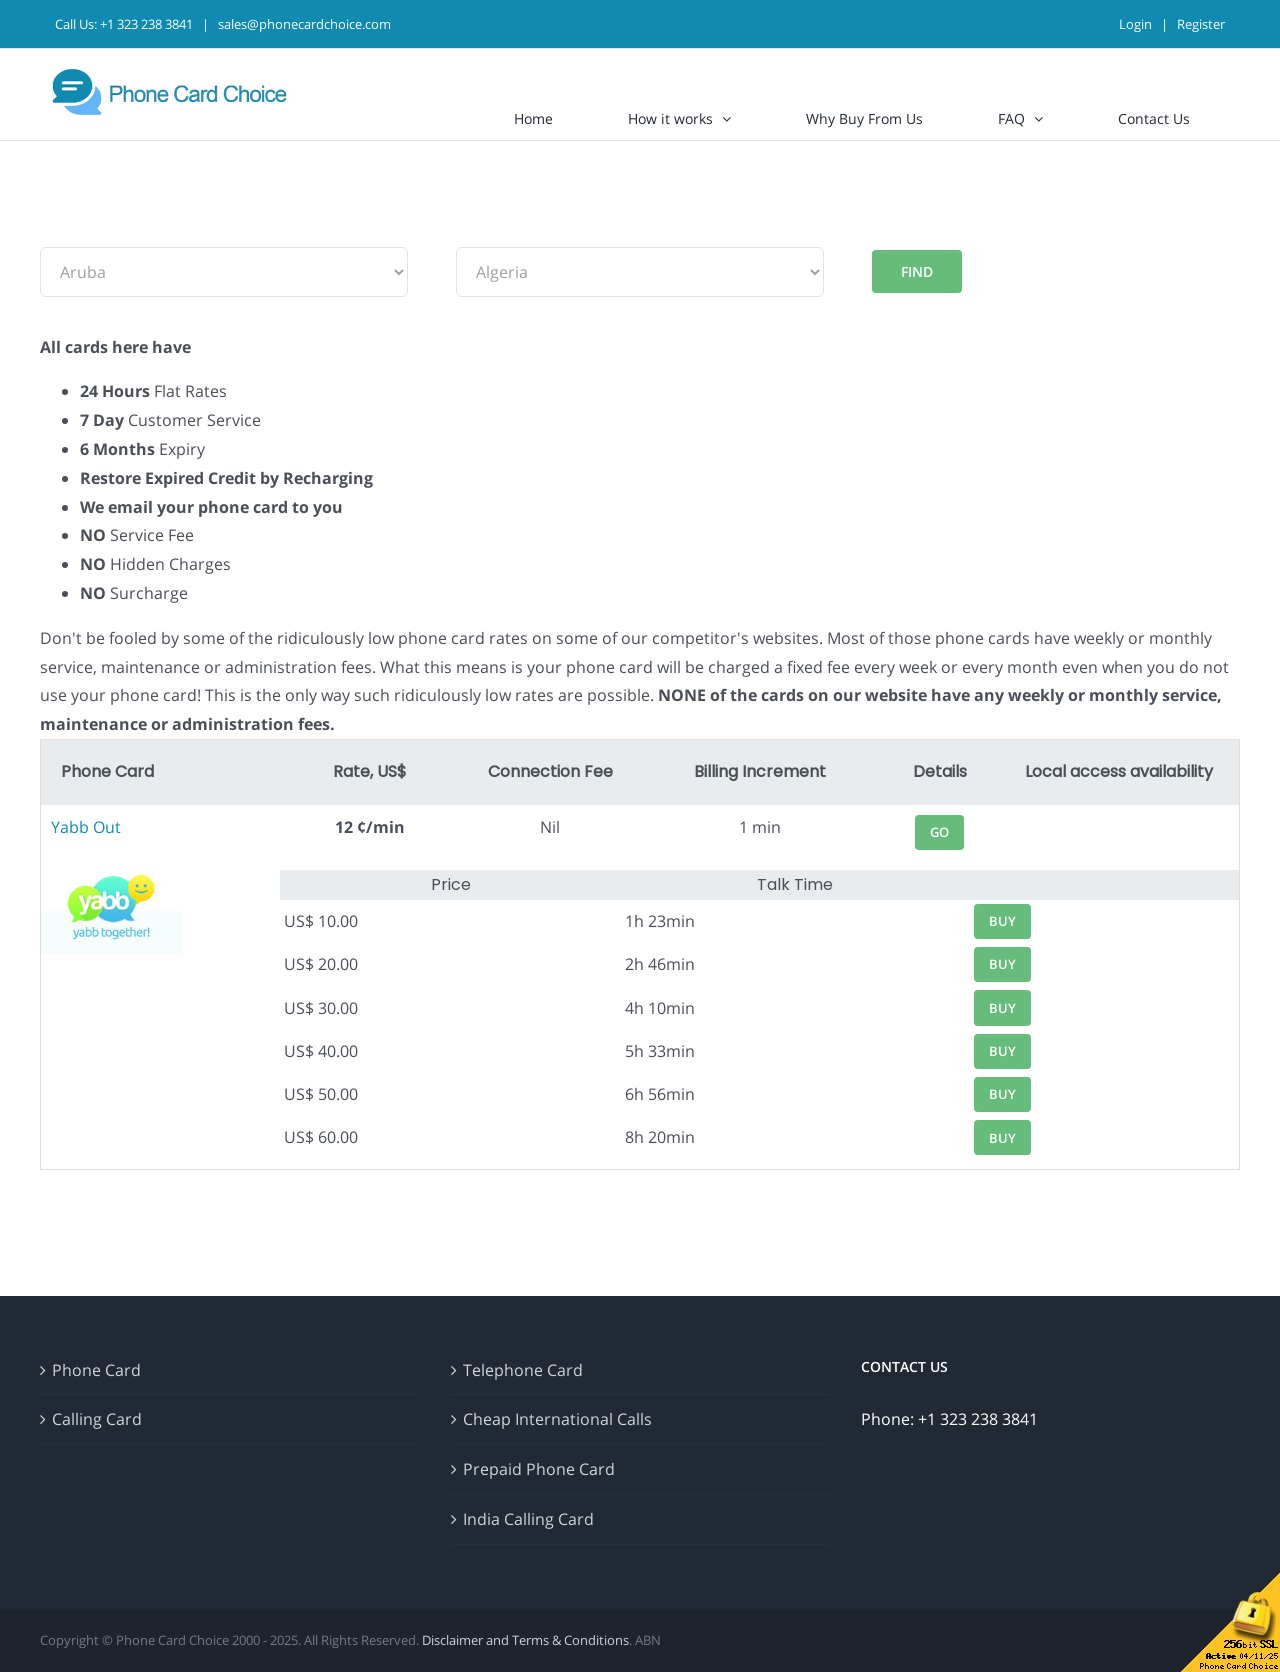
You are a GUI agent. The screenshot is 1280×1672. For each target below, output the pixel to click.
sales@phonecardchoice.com (304, 24)
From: (62, 232)
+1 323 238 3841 (146, 24)
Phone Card (96, 1370)
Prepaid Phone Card (539, 1469)
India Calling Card (528, 1519)
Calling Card (97, 1419)
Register (1201, 24)
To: (467, 232)
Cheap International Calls (557, 1419)
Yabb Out (86, 827)
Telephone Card (523, 1370)
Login (1135, 24)
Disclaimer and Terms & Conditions (525, 1640)
